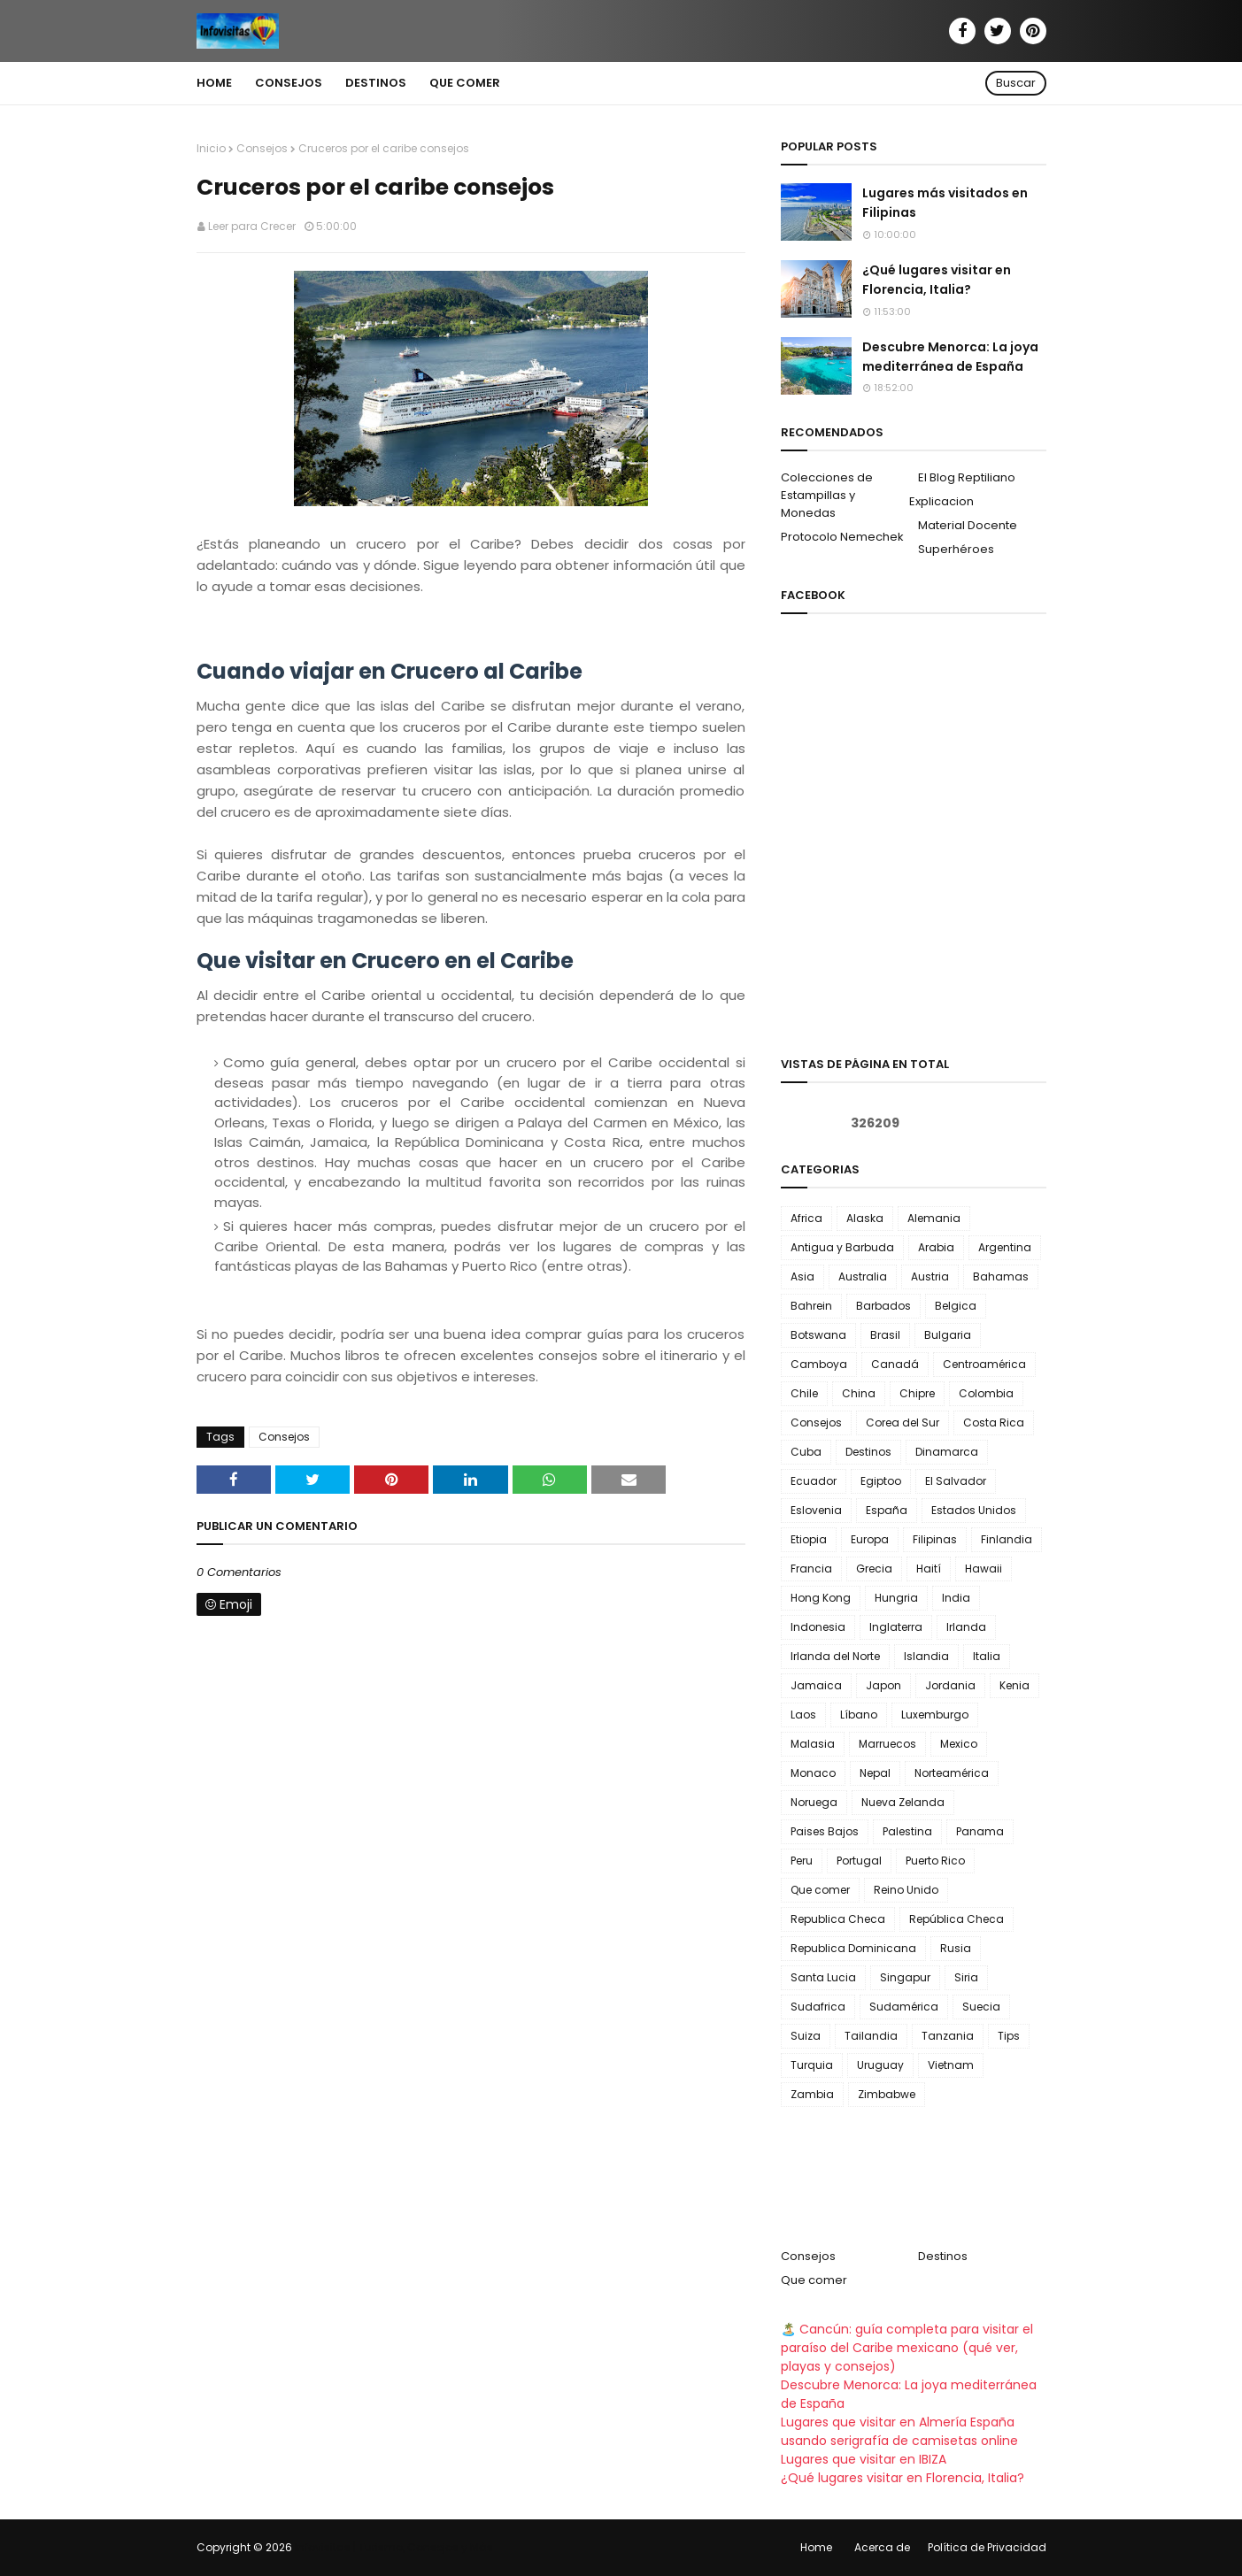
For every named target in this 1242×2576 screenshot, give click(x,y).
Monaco (813, 1772)
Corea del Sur (902, 1422)
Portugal (859, 1860)
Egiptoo (880, 1480)
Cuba (806, 1451)
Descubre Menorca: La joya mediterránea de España (950, 356)
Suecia (981, 2006)
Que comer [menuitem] (464, 82)
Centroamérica (984, 1364)
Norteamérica (951, 1772)
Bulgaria (947, 1334)
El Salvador (955, 1480)
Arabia (936, 1247)
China (859, 1393)
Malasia (813, 1743)
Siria (966, 1977)
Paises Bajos (825, 1831)
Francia (811, 1568)
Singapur (905, 1977)
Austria (930, 1276)
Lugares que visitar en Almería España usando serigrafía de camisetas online (899, 2431)
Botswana (818, 1334)
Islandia (926, 1656)
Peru (802, 1860)
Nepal (875, 1772)
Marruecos (887, 1743)
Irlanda (966, 1626)
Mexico (958, 1743)
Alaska (864, 1218)
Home (816, 2547)
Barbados (883, 1305)
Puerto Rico (935, 1860)
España (886, 1510)
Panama (980, 1831)
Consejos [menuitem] (288, 82)
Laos (803, 1714)
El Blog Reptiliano (966, 477)
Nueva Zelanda (903, 1802)
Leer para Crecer (252, 226)
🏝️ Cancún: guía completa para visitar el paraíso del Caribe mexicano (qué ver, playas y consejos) (907, 2347)
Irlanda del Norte (835, 1656)
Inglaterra (895, 1626)
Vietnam (951, 2064)
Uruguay (880, 2064)
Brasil (885, 1334)
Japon (883, 1685)
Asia (802, 1276)
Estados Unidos (973, 1510)
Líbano (858, 1714)
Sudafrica (818, 2006)
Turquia (812, 2064)
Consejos (262, 148)
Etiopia (809, 1539)
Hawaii (983, 1568)
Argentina (1004, 1247)
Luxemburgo (934, 1714)
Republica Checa (838, 1918)
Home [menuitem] (214, 82)
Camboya (819, 1364)
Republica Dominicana (853, 1948)
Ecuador (814, 1480)
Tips (1009, 2035)
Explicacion (941, 501)
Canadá (895, 1364)
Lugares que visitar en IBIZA (863, 2459)
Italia (986, 1656)
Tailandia (871, 2035)
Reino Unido (906, 1889)
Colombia (986, 1393)
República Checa (956, 1918)
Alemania (933, 1218)
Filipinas (935, 1539)
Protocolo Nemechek (842, 536)
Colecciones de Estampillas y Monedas (827, 495)
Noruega (814, 1802)
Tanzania (948, 2035)
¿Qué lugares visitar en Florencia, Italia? (936, 279)
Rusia (955, 1948)
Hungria (896, 1597)
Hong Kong (821, 1597)
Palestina (907, 1831)
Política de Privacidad (987, 2547)
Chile (804, 1393)
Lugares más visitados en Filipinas (945, 202)
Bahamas (1001, 1276)
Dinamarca (946, 1451)
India (956, 1597)
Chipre (917, 1393)
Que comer (820, 1889)
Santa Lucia (823, 1977)
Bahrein (811, 1305)
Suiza (806, 2035)
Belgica (955, 1305)
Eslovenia (816, 1510)
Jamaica (816, 1685)
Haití (928, 1568)
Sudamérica (903, 2006)
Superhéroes (956, 549)
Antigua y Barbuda (842, 1247)
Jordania (950, 1685)
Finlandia (1006, 1539)
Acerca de (882, 2547)
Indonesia (818, 1626)
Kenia (1014, 1685)
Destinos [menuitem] (375, 82)
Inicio (211, 148)
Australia (862, 1276)
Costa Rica (993, 1422)
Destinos (868, 1451)
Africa (806, 1218)
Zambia (812, 2094)
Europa (870, 1539)
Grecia (874, 1568)
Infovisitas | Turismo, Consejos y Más (394, 2547)
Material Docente (967, 525)
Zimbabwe (886, 2094)
